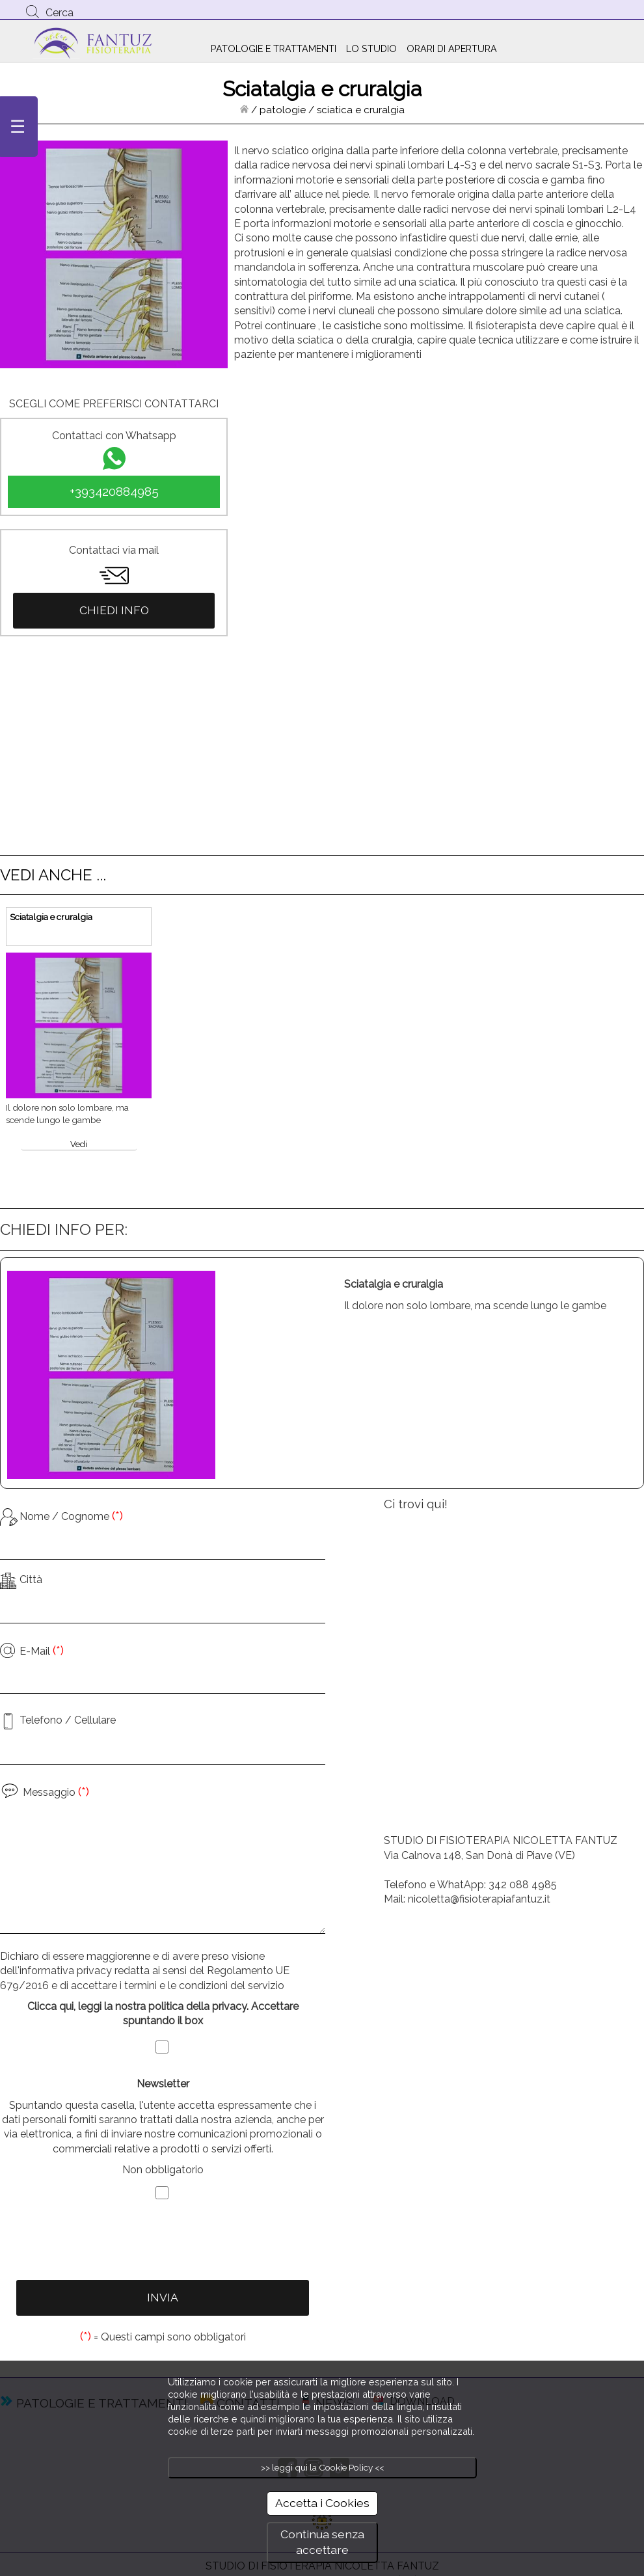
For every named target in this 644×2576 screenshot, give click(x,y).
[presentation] (163, 2241)
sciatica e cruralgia (361, 110)
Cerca (60, 13)
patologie (283, 110)
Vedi (78, 1144)
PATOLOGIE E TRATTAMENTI (273, 48)
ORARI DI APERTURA (452, 48)
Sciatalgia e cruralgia (51, 917)
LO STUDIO (371, 48)
